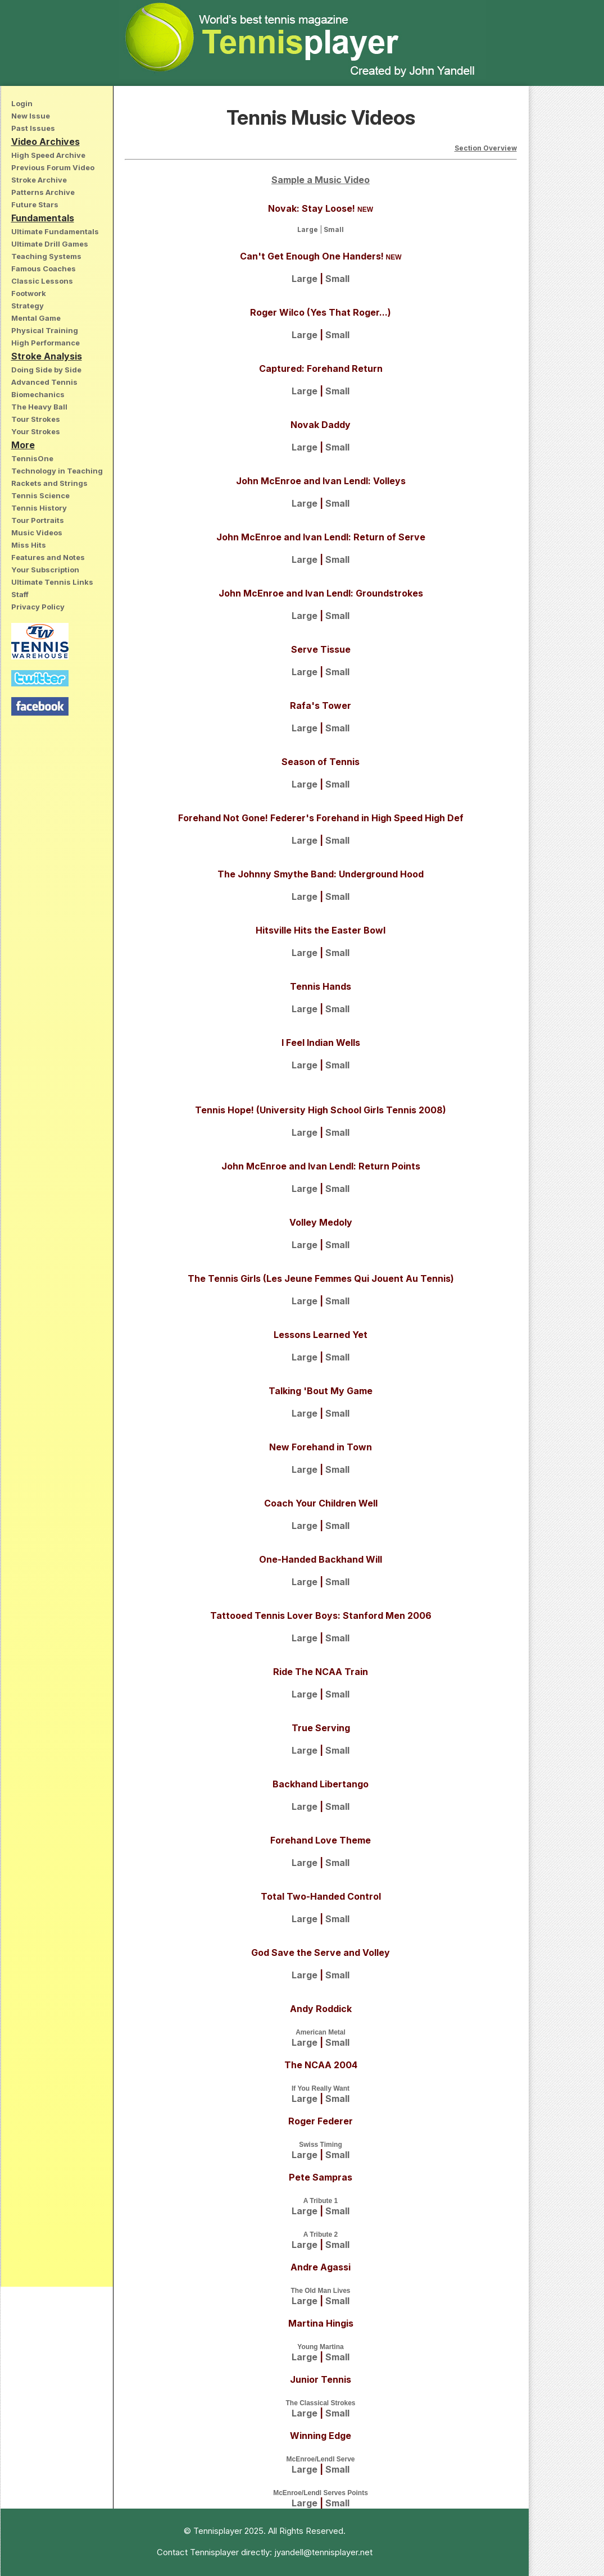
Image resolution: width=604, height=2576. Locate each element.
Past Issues (33, 128)
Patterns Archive (43, 192)
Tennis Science (40, 495)
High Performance (45, 342)
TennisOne (32, 458)
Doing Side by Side (46, 369)
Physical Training (44, 330)
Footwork (28, 293)
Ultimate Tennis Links (52, 581)
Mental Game (36, 317)
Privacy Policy (38, 606)
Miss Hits (28, 544)
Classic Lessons (42, 280)
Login (22, 103)
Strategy (27, 305)
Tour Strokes (35, 419)
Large (307, 229)
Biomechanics (38, 394)
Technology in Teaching (57, 470)
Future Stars (34, 204)
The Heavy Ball (39, 406)
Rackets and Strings (49, 483)
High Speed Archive (48, 155)
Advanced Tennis (44, 381)
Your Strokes (35, 431)
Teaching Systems (46, 256)
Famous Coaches (43, 268)
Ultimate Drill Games (49, 243)
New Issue (30, 115)
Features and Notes (48, 557)
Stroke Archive (39, 179)
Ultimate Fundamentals (55, 231)
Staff (20, 594)
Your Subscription (45, 569)
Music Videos (36, 532)
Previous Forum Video (52, 167)
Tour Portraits (37, 520)
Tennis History (39, 507)
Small (334, 229)
